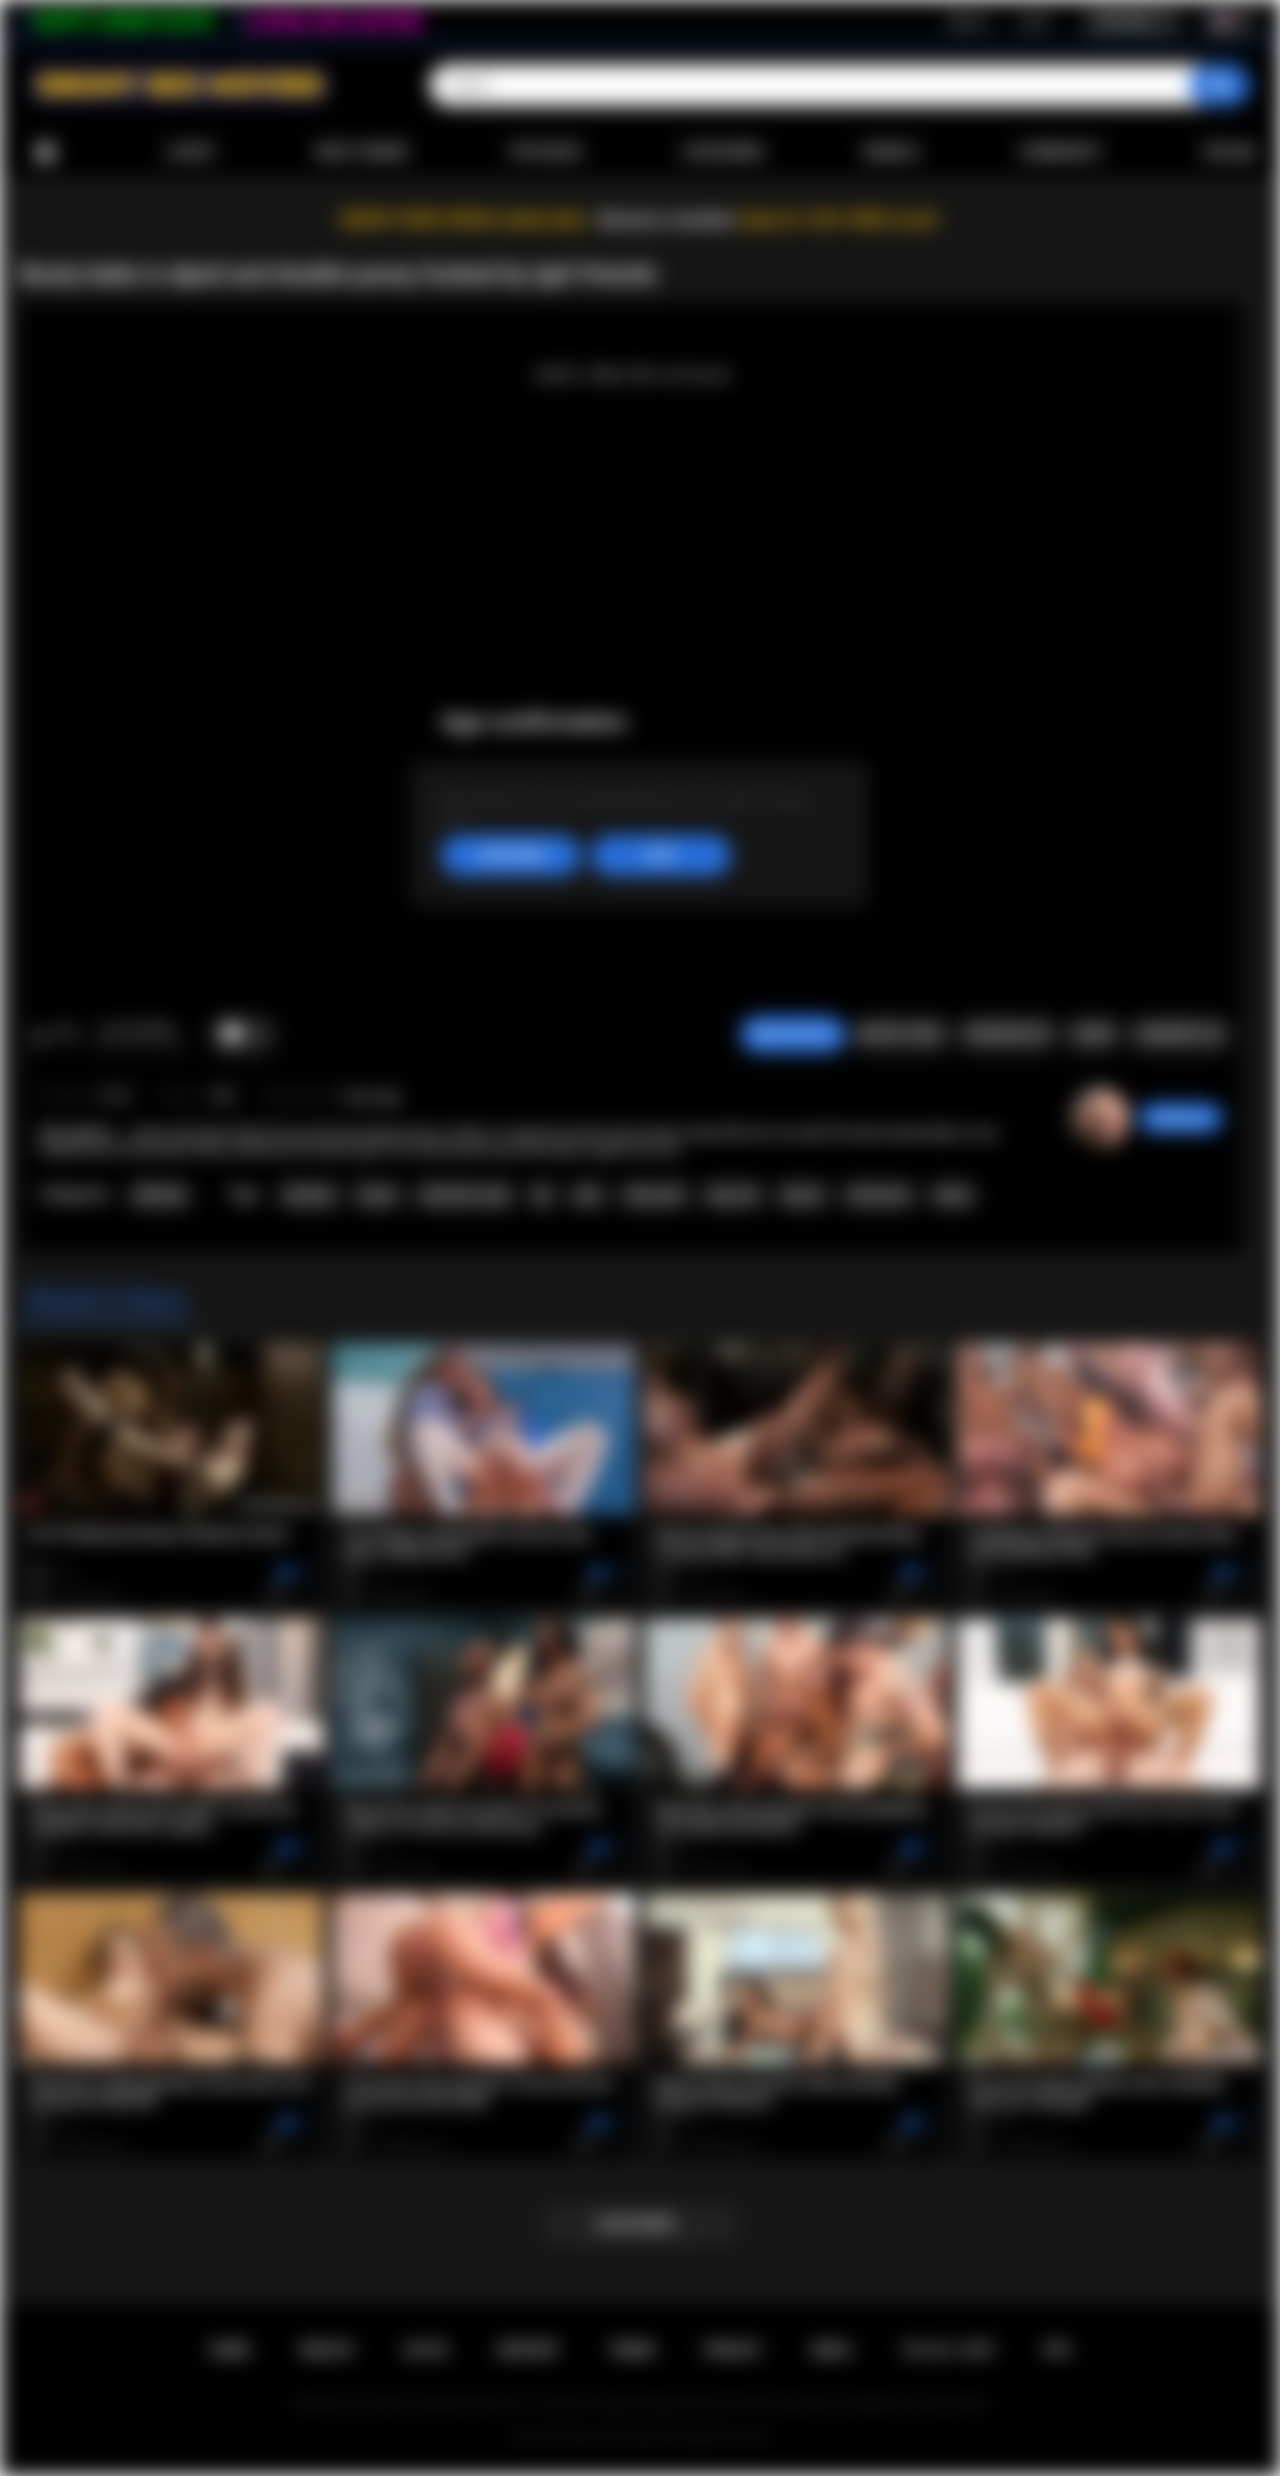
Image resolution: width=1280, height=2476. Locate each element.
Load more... (640, 2224)
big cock (733, 1195)
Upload (1229, 152)
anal (587, 1195)
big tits (802, 1195)
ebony (953, 1195)
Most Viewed (362, 152)
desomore (1181, 1118)
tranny (377, 1195)
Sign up (968, 21)
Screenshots (1007, 1034)
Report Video (900, 1034)
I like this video (40, 1035)
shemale (309, 1195)
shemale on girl (464, 1195)
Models (891, 152)
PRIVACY (733, 2350)
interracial (654, 1195)
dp (542, 1195)
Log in (1033, 21)
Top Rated (544, 152)
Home (45, 152)
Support (528, 2350)
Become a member (666, 219)
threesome (879, 1195)
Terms (632, 2350)
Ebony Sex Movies (619, 2437)
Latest (191, 152)
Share (1093, 1034)
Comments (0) (1179, 1034)
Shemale (159, 1195)
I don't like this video (66, 1035)
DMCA (832, 2350)
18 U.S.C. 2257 (948, 2350)
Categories (723, 152)
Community (1060, 152)
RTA (1058, 2350)
